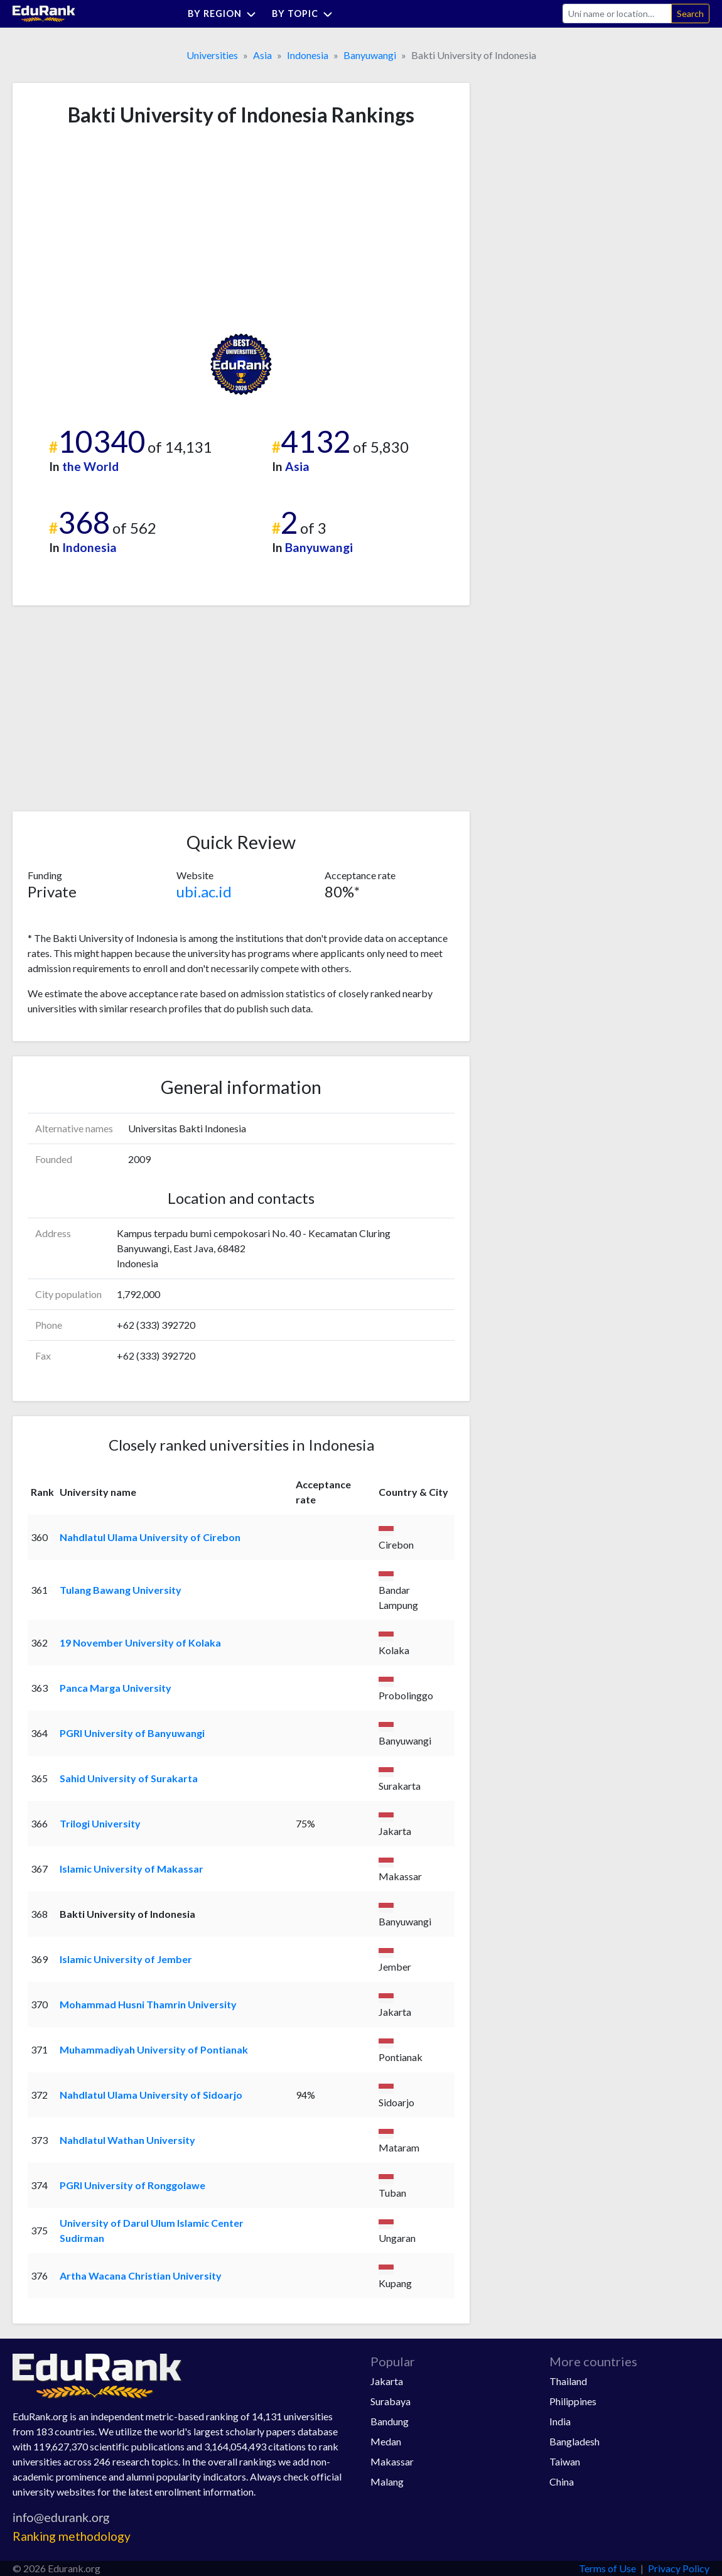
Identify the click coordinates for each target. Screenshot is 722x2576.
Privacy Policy (678, 2568)
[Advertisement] (122, 230)
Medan (385, 2441)
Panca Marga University (115, 1688)
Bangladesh (574, 2441)
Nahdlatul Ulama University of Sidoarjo (151, 2095)
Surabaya (390, 2401)
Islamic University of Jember (126, 1959)
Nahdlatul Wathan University (127, 2140)
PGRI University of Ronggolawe (132, 2185)
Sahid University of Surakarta (129, 1778)
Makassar (392, 2461)
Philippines (572, 2401)
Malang (387, 2481)
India (560, 2421)
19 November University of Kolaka (140, 1642)
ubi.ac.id (204, 891)
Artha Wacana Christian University (141, 2275)
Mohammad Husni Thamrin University (148, 2004)
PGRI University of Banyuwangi (132, 1733)
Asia (262, 55)
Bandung (389, 2421)
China (561, 2481)
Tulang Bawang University (120, 1590)
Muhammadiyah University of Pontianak (154, 2049)
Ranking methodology (72, 2536)
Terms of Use (607, 2568)
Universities (212, 55)
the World (90, 466)
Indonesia (307, 55)
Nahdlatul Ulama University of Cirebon (150, 1537)
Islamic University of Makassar (131, 1869)
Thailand (568, 2381)
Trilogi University (100, 1823)
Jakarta (386, 2381)
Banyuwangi (369, 55)
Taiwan (564, 2461)
